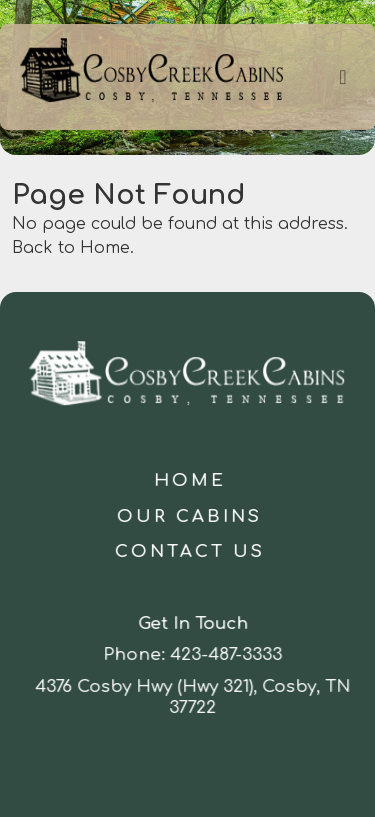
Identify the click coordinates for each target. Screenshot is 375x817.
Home (191, 480)
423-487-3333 (229, 654)
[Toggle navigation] (343, 77)
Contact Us (191, 551)
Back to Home (71, 248)
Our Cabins (190, 516)
